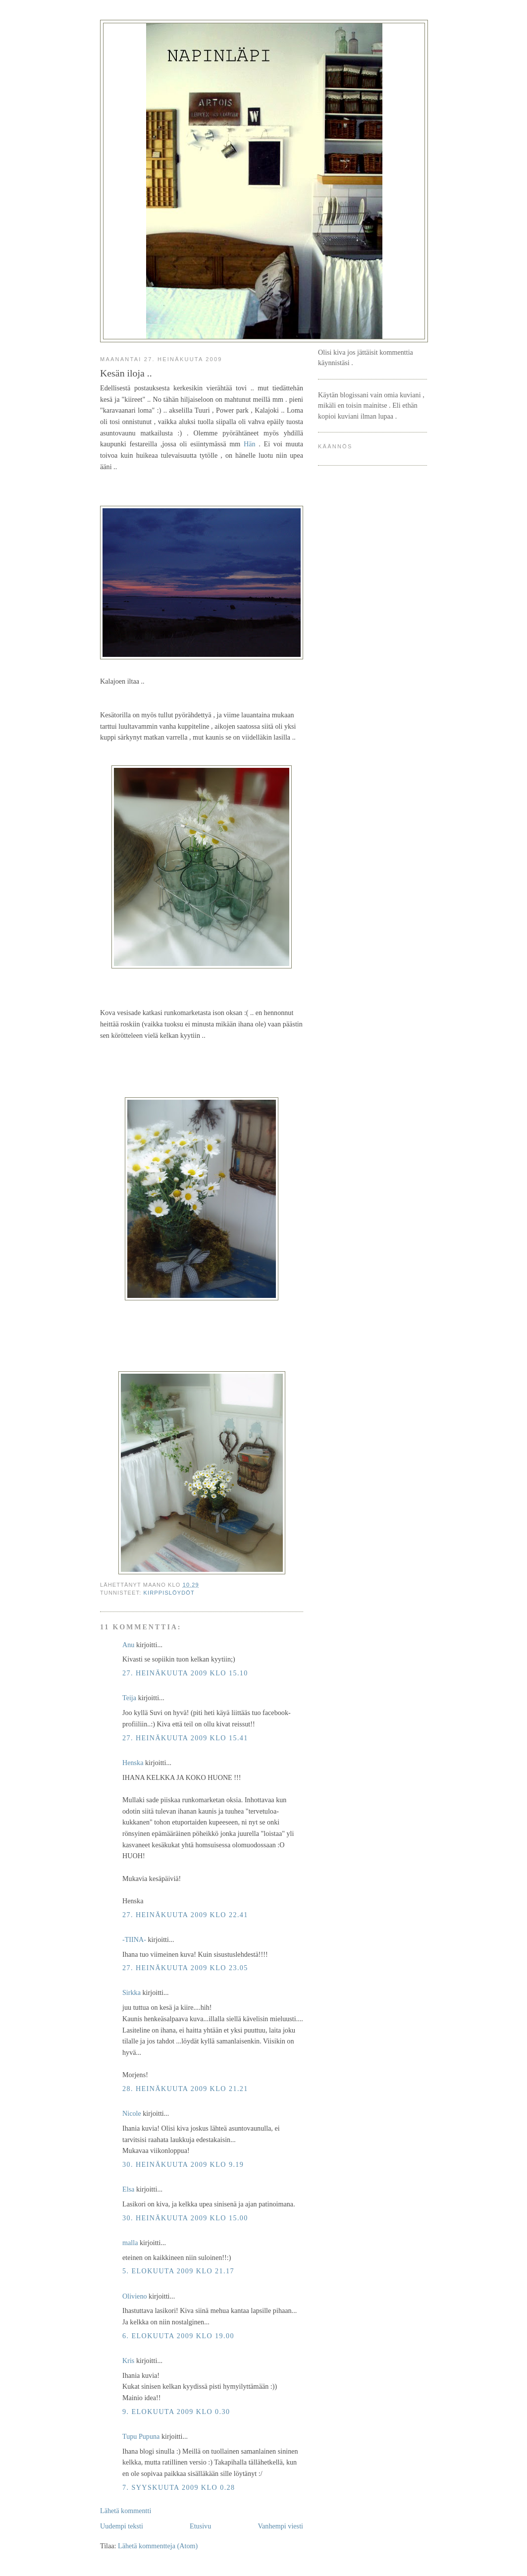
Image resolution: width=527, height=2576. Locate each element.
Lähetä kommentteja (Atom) (158, 2546)
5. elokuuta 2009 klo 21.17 (178, 2271)
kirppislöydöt (169, 1593)
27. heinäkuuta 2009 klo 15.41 (185, 1738)
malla (130, 2243)
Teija (129, 1698)
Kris (128, 2360)
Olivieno (134, 2296)
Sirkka (131, 1992)
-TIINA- (134, 1939)
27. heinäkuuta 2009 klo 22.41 (185, 1915)
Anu (128, 1645)
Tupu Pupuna (140, 2436)
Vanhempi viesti (280, 2526)
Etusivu (200, 2526)
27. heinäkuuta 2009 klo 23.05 (185, 1968)
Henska (132, 1763)
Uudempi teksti (121, 2526)
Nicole (131, 2113)
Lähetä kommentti (125, 2511)
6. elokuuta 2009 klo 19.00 (178, 2336)
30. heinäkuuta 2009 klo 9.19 (183, 2164)
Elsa (128, 2189)
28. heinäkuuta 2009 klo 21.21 (185, 2089)
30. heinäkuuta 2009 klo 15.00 (185, 2218)
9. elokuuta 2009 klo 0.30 (176, 2411)
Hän (250, 444)
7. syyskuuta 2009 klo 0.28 (178, 2487)
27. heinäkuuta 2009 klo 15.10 (185, 1673)
